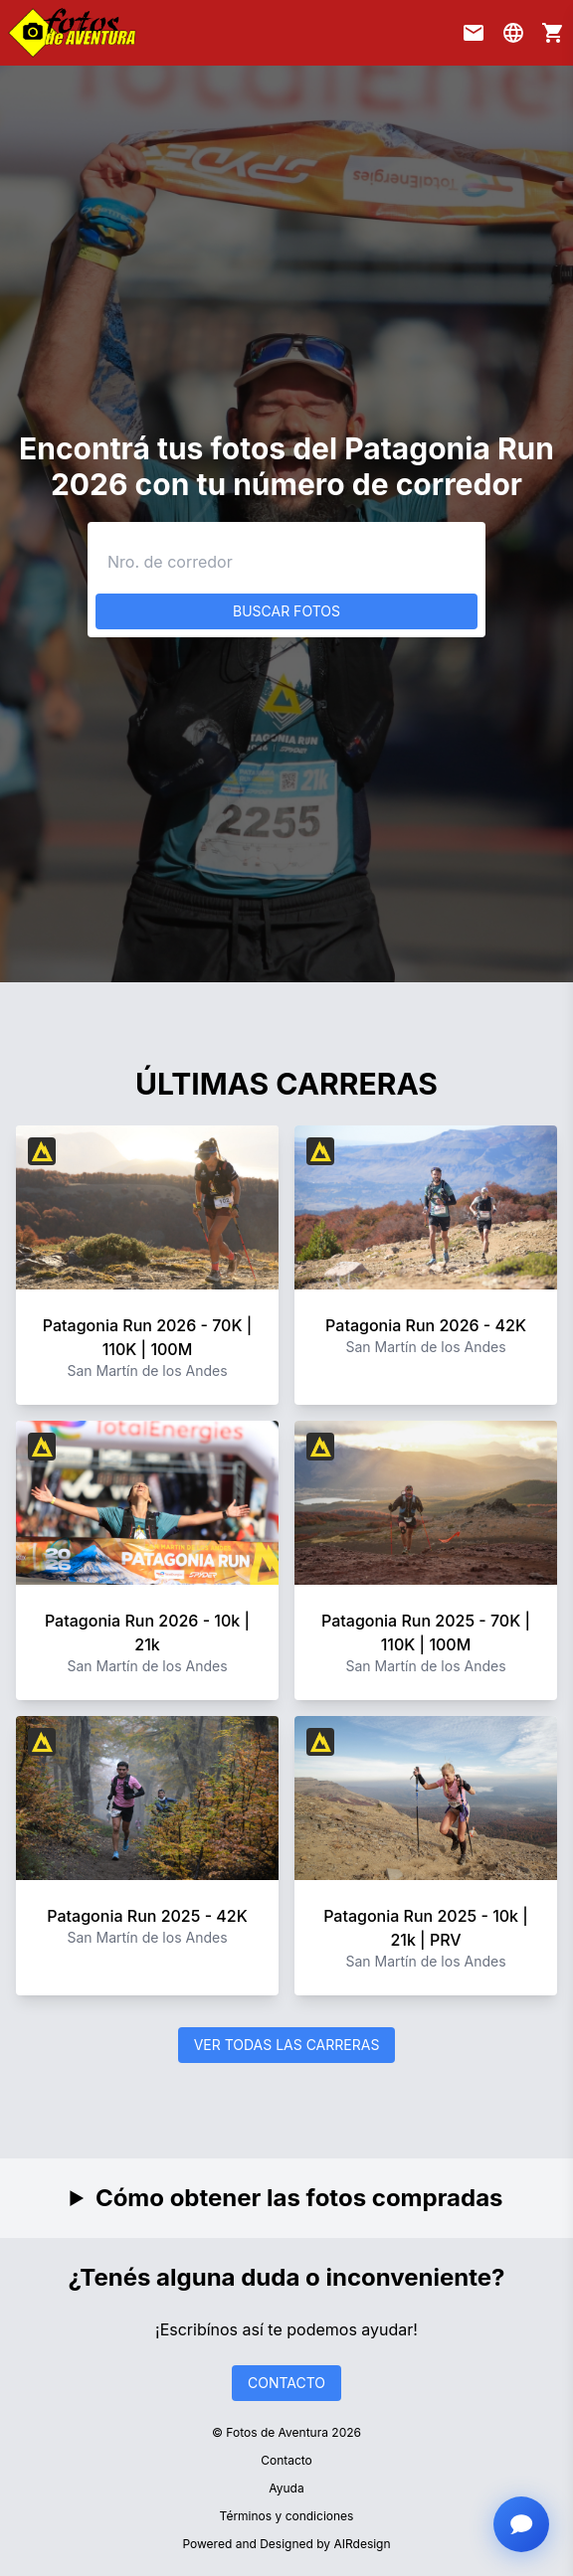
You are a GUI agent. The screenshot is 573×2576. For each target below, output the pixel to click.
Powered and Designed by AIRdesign (286, 2543)
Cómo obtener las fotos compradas (299, 2197)
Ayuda (286, 2488)
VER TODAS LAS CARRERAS (287, 2044)
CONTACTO (286, 2382)
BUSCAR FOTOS (286, 610)
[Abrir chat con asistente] (521, 2524)
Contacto (286, 2460)
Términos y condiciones (287, 2515)
